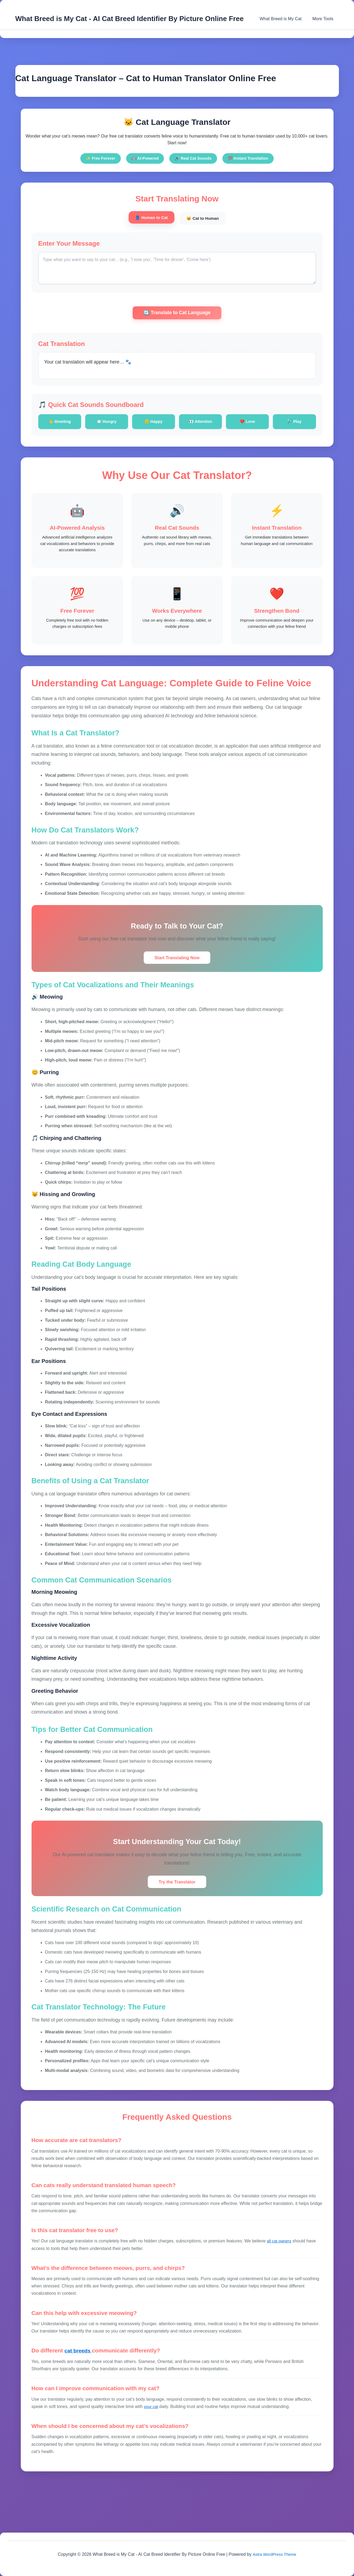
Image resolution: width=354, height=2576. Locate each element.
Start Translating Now (177, 975)
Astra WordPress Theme (274, 2554)
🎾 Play (294, 424)
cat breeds (79, 2369)
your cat (151, 2424)
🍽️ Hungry (106, 424)
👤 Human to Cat (146, 218)
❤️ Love (247, 424)
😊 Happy (153, 424)
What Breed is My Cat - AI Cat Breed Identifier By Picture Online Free (129, 19)
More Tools (324, 18)
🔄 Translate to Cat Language (177, 315)
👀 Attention (200, 424)
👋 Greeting (59, 424)
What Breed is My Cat (284, 18)
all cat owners (280, 2259)
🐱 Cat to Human (208, 219)
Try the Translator (177, 1899)
